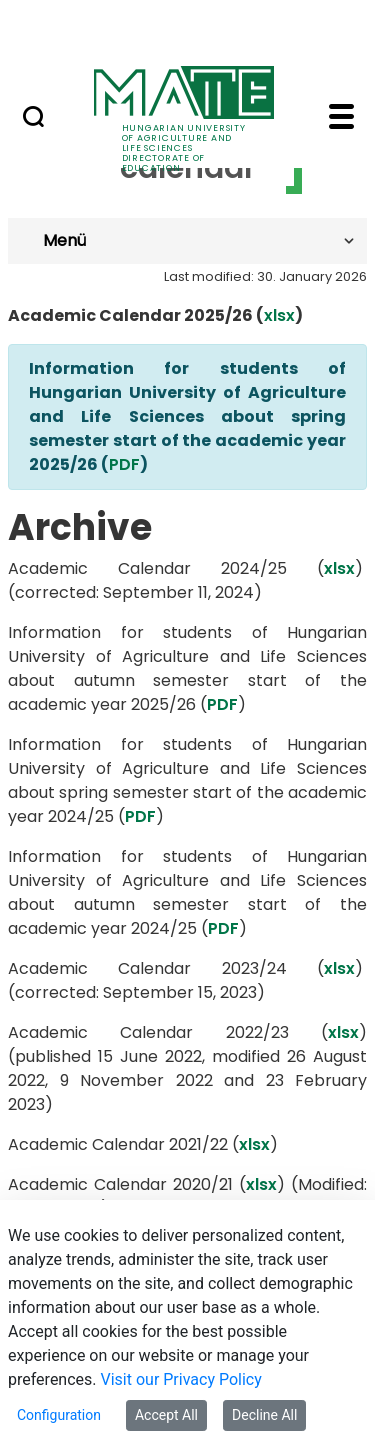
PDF (124, 464)
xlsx (279, 315)
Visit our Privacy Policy (181, 1379)
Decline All (264, 1415)
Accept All (166, 1415)
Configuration (59, 1415)
